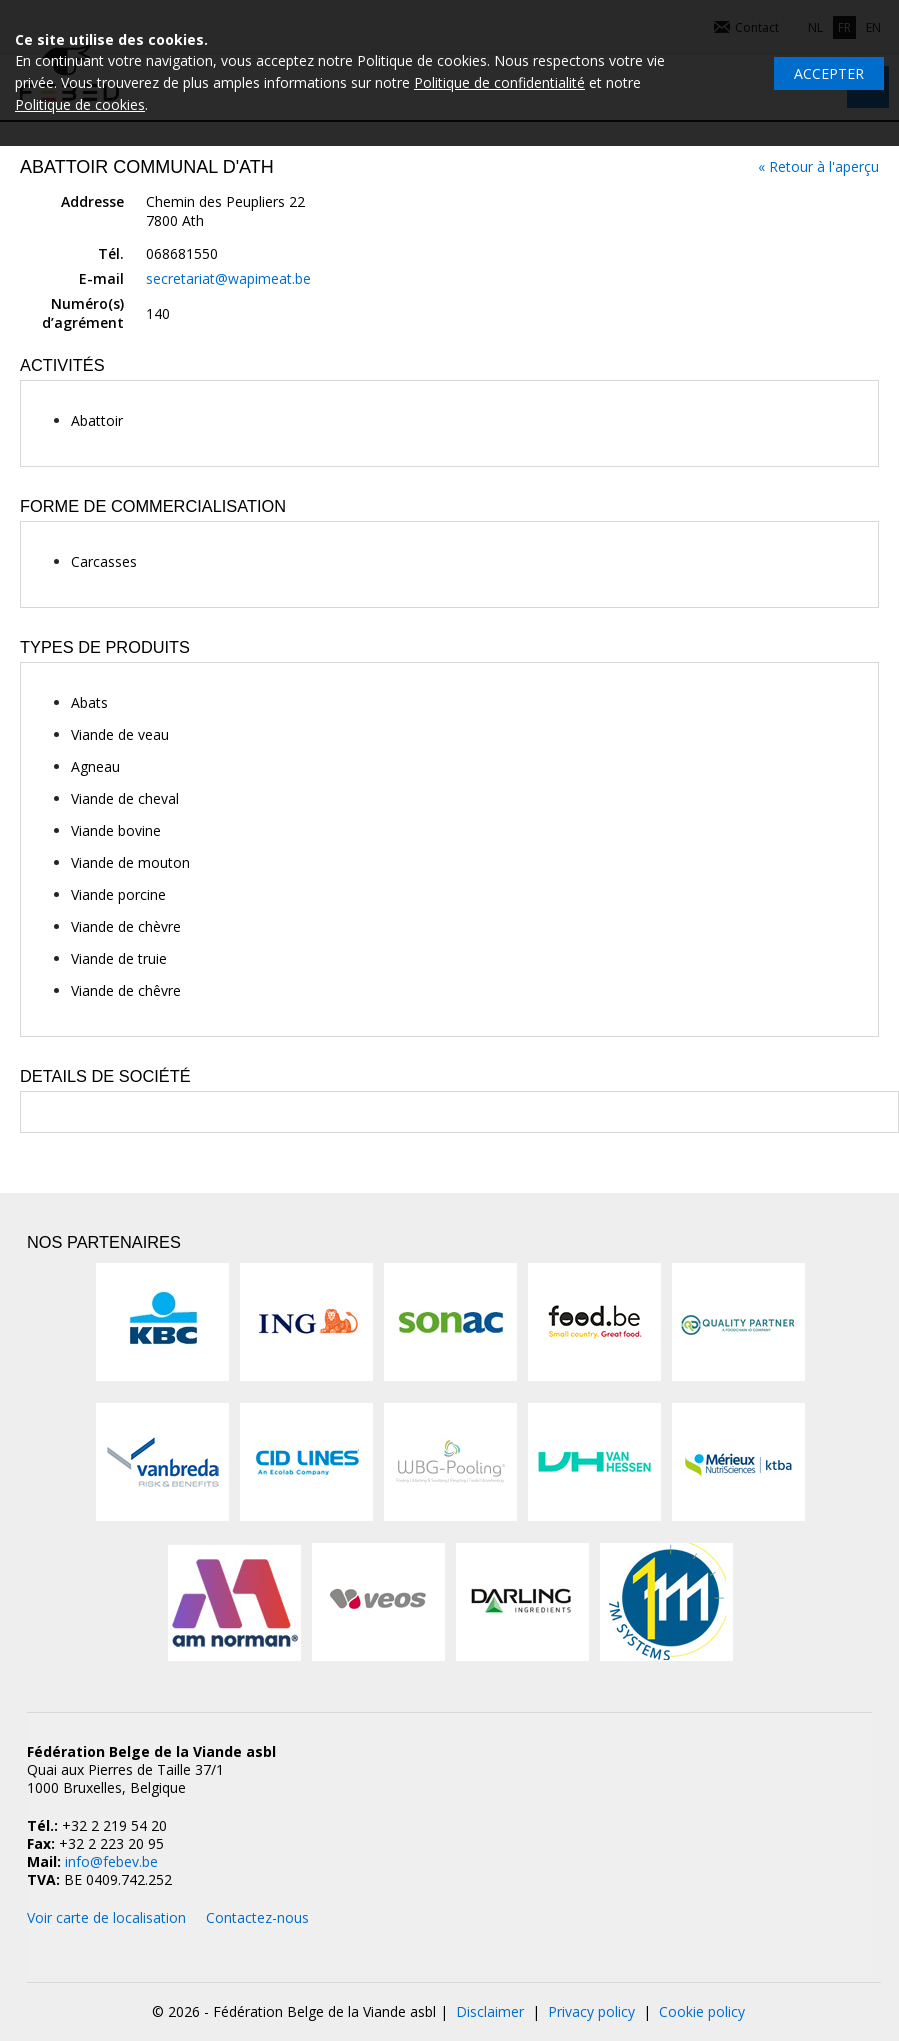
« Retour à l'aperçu (818, 166)
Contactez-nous (257, 1917)
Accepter (829, 73)
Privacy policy (591, 2011)
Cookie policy (702, 2011)
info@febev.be (111, 1861)
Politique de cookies (80, 104)
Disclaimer (490, 2011)
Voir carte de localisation (106, 1917)
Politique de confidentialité (499, 82)
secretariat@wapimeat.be (228, 278)
